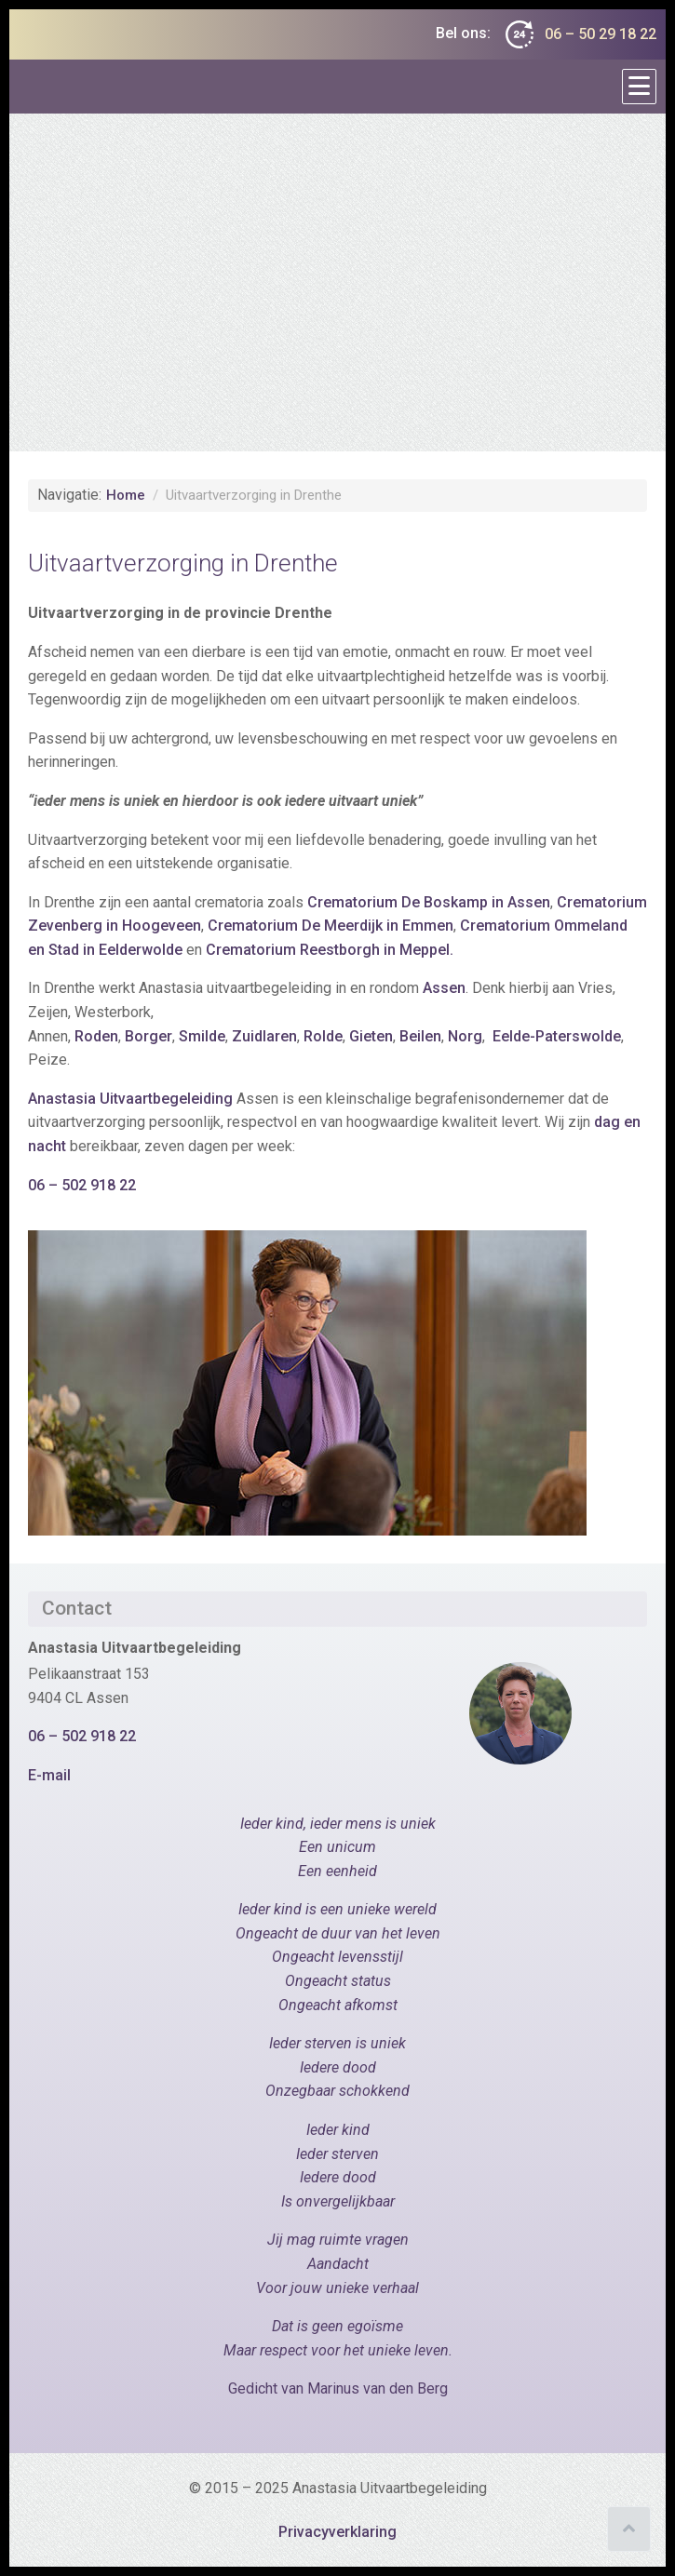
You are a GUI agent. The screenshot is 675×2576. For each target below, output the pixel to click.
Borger (148, 1036)
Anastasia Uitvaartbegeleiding (132, 1098)
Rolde (323, 1036)
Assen (444, 988)
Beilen (418, 1036)
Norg (465, 1036)
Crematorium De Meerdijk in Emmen (330, 925)
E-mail (49, 1775)
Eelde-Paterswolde (557, 1036)
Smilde (202, 1036)
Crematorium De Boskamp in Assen (428, 902)
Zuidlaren (264, 1036)
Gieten (371, 1036)
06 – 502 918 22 (84, 1185)
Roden (96, 1036)
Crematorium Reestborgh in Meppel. (329, 950)
